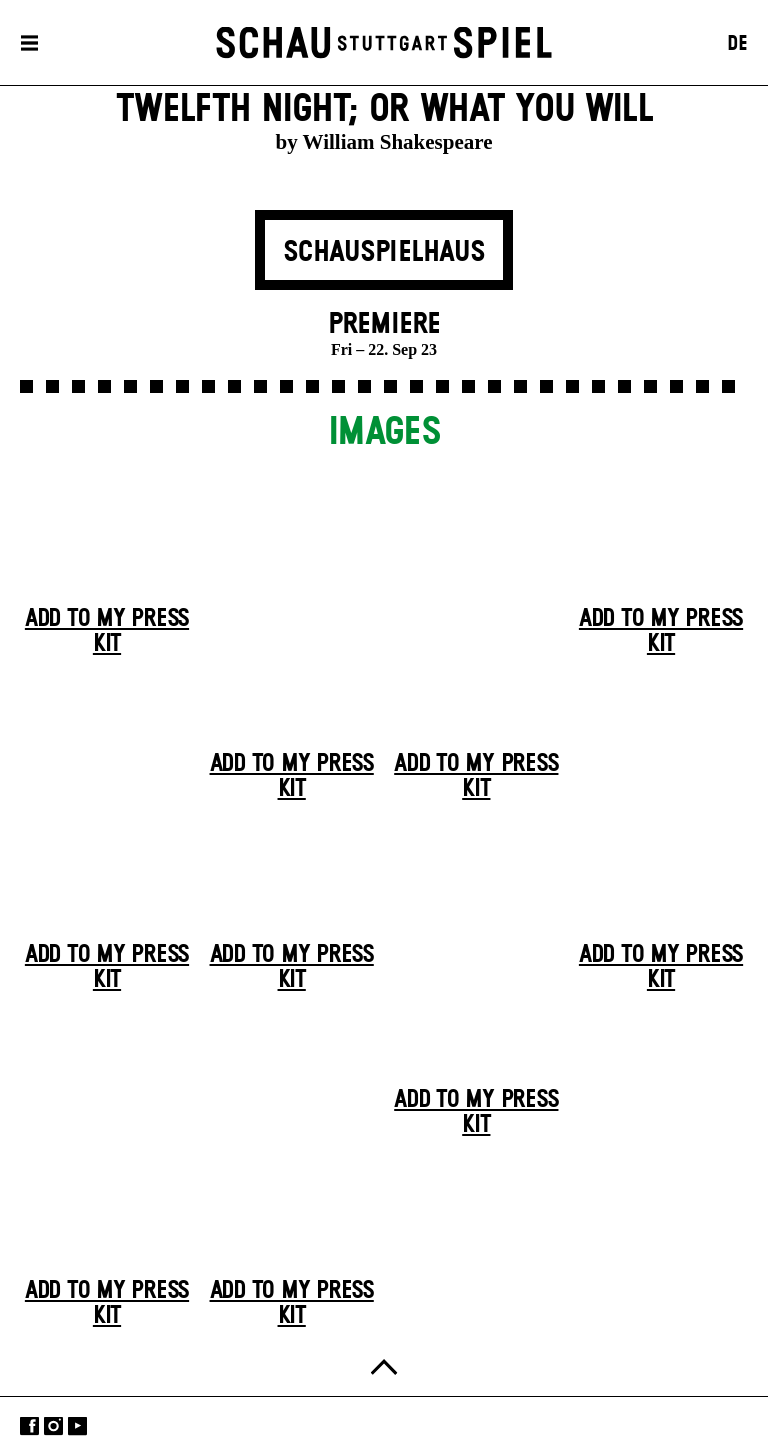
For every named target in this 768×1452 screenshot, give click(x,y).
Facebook (29, 1426)
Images (384, 432)
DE (737, 44)
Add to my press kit (107, 632)
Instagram (53, 1426)
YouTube (77, 1426)
